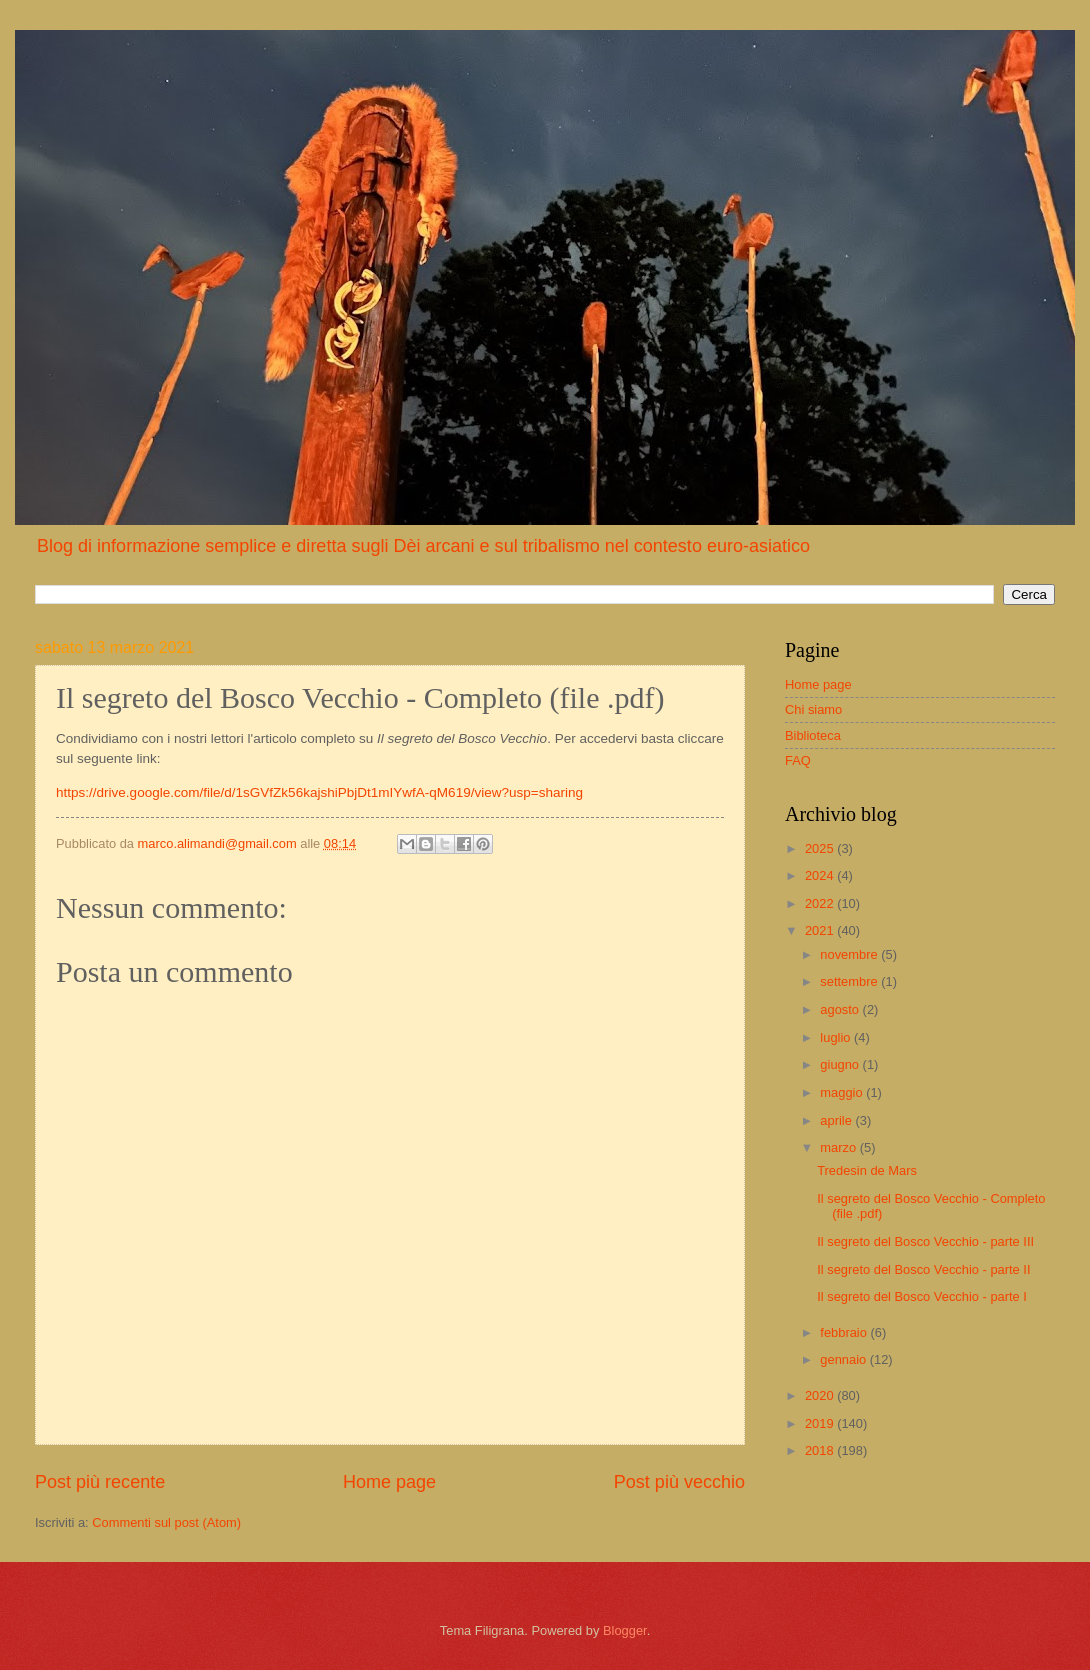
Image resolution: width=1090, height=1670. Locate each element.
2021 (821, 930)
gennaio (844, 1359)
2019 (821, 1423)
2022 (821, 903)
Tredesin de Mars (867, 1170)
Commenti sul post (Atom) (166, 1522)
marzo (839, 1147)
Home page (389, 1482)
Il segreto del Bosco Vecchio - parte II (923, 1269)
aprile (837, 1120)
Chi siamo (813, 709)
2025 (821, 848)
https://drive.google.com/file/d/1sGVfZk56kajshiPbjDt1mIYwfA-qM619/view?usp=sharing (319, 792)
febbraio (845, 1332)
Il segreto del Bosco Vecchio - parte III (925, 1241)
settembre (850, 981)
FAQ (798, 760)
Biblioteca (813, 735)
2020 (821, 1395)
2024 (821, 875)
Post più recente (100, 1482)
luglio (837, 1037)
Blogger (625, 1630)
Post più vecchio (679, 1482)
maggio (843, 1092)
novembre (850, 954)
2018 (821, 1450)
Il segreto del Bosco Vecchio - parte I (922, 1296)
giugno (841, 1064)
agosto (841, 1009)
